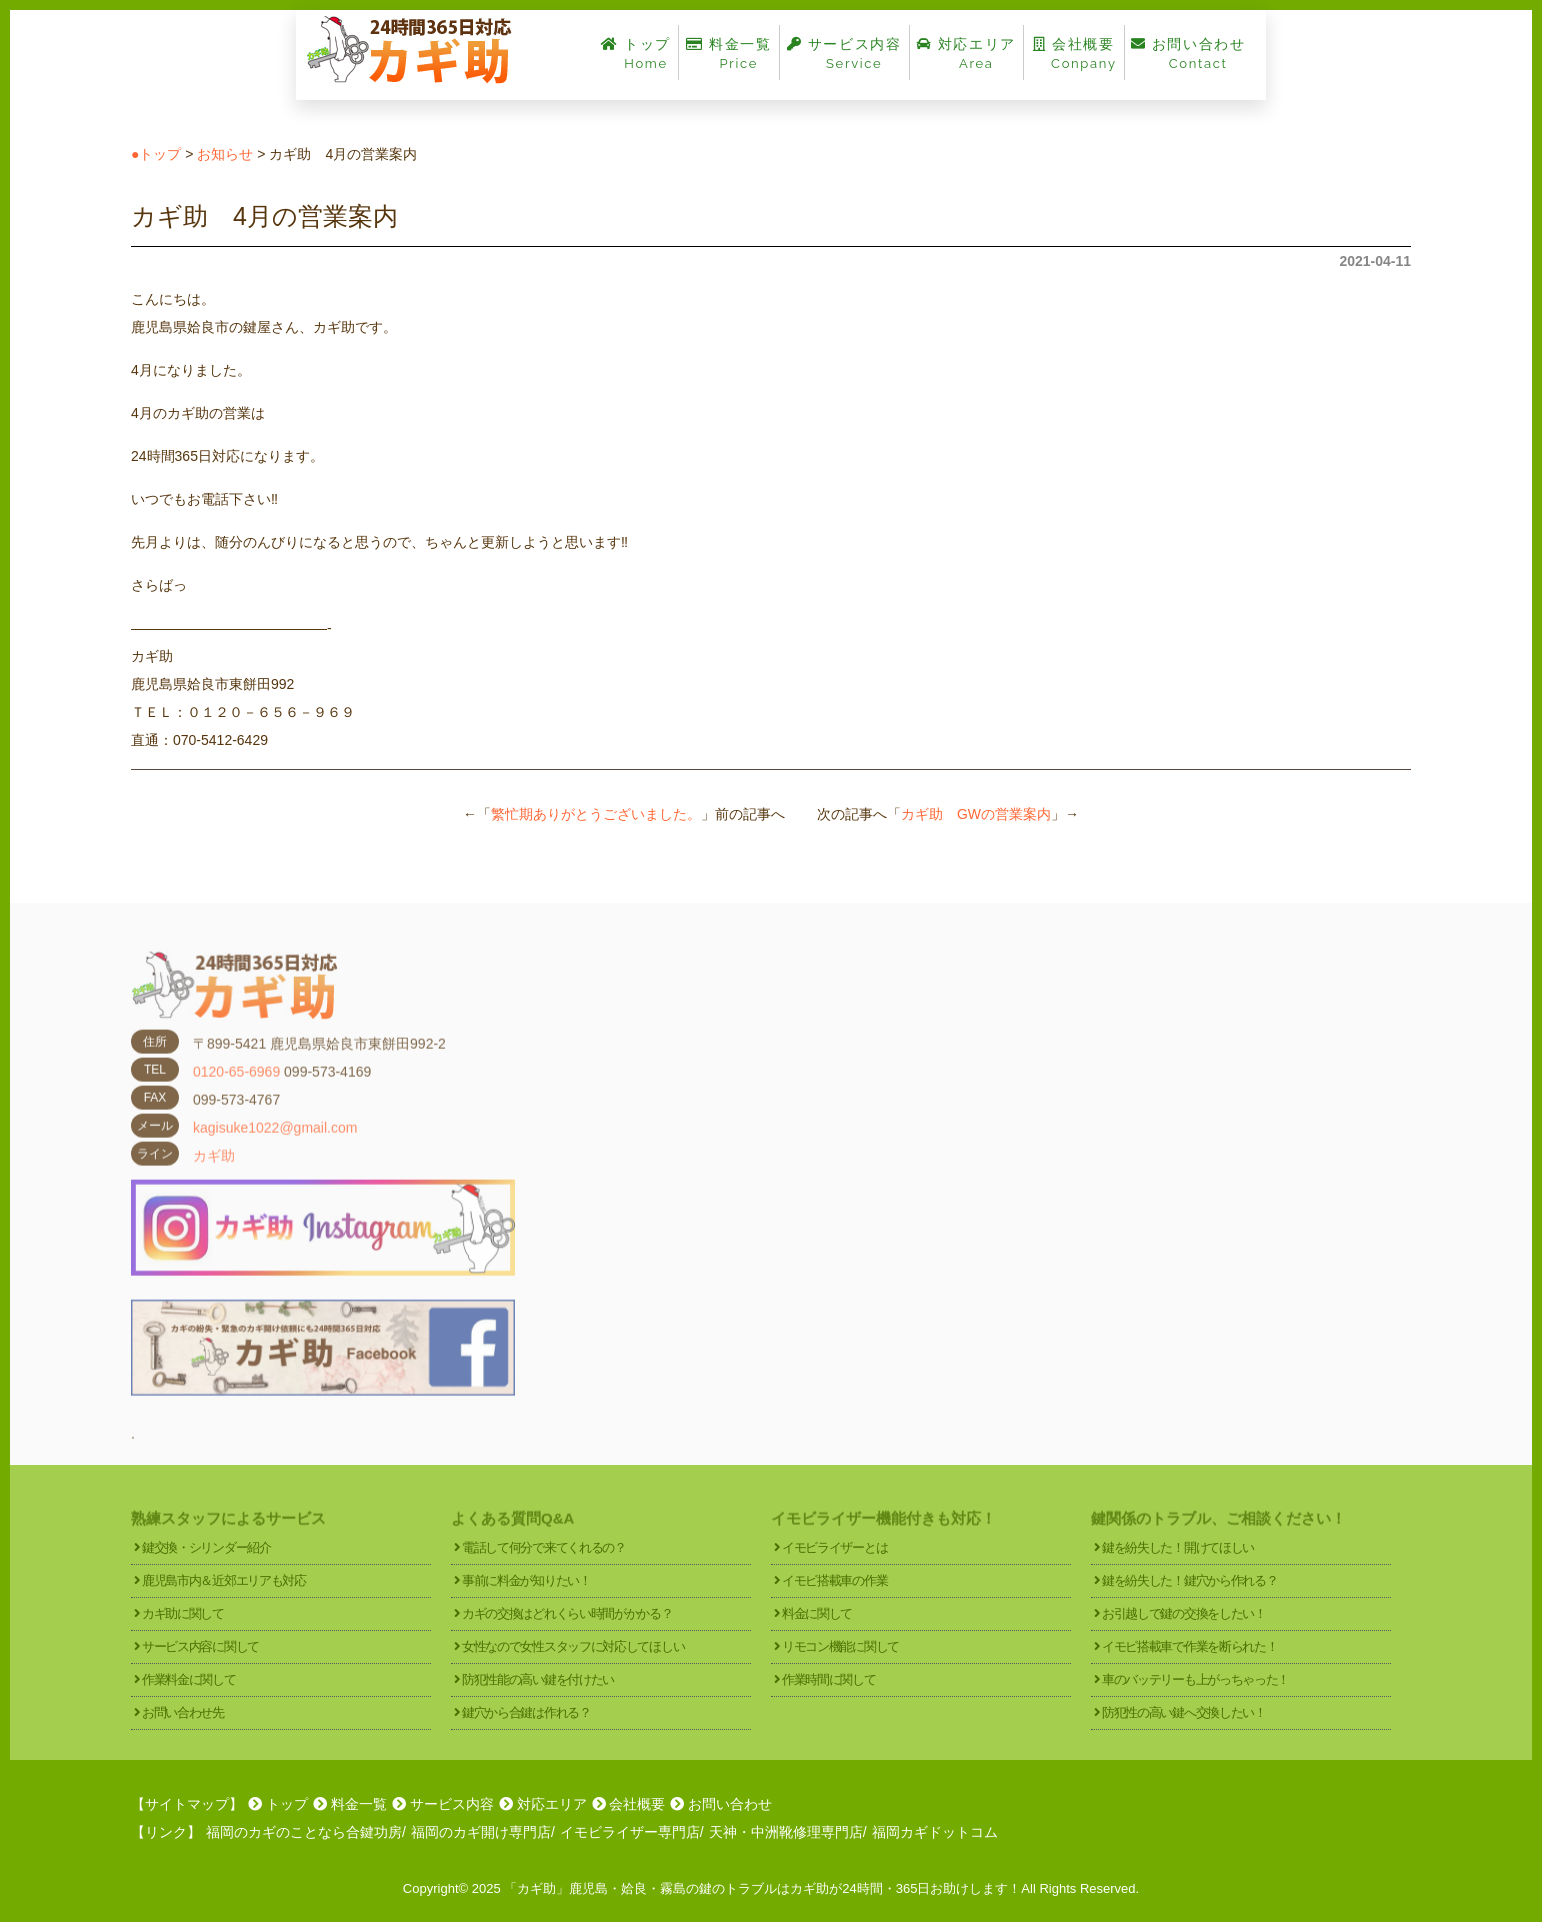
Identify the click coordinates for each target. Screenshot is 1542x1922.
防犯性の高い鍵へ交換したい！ (1184, 1712)
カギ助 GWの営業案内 (976, 814)
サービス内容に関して (200, 1646)
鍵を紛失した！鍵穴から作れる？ (1190, 1580)
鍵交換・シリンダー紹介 (206, 1547)
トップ (636, 53)
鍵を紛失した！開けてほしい (1178, 1547)
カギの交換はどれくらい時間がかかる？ (567, 1613)
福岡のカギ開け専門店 (481, 1832)
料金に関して (817, 1613)
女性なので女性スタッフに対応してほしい (573, 1646)
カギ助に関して (183, 1613)
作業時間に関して (829, 1679)
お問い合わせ (1188, 53)
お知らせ (225, 154)
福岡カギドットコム (935, 1832)
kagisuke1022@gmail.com (275, 1143)
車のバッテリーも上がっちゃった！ (1195, 1679)
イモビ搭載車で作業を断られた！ (1190, 1646)
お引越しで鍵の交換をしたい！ (1184, 1613)
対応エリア (966, 53)
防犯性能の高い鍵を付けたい (538, 1679)
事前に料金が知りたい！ (526, 1580)
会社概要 (1074, 53)
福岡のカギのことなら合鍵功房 (304, 1832)
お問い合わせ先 (183, 1712)
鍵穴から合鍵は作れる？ (526, 1712)
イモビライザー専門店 (630, 1832)
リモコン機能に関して (840, 1646)
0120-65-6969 (236, 1087)
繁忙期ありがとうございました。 (596, 814)
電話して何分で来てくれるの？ (544, 1547)
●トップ (156, 154)
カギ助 (214, 1171)
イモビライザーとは (834, 1547)
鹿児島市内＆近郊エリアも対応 (224, 1580)
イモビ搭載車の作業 (834, 1580)
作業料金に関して (189, 1679)
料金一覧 (729, 53)
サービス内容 (844, 53)
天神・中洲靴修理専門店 (786, 1832)
